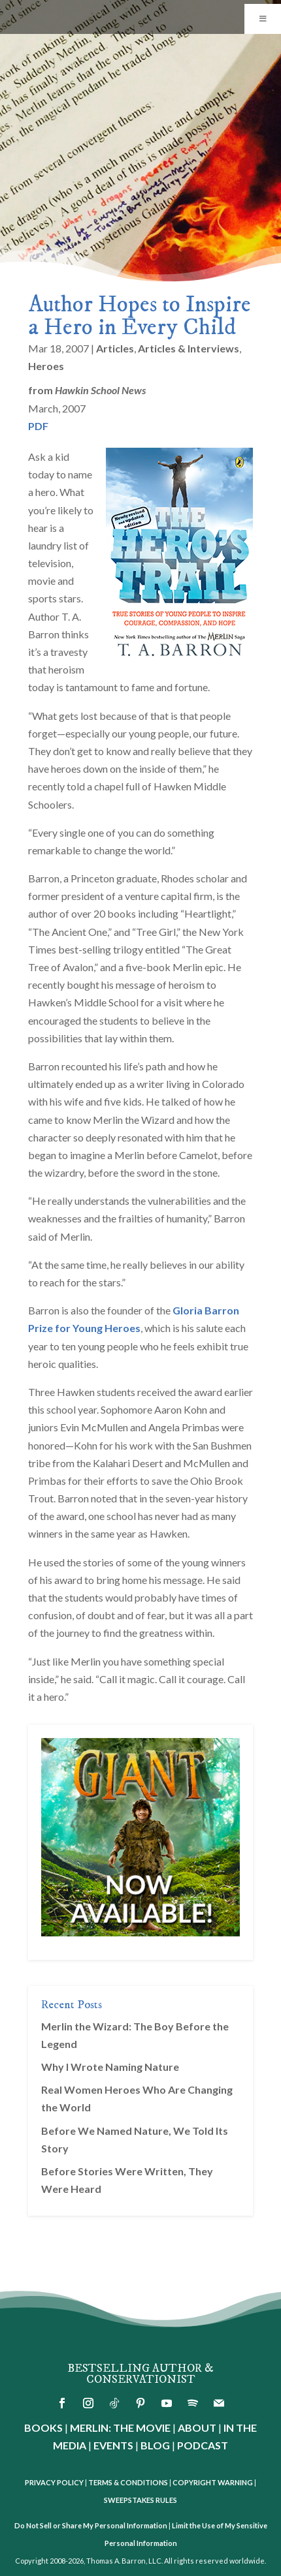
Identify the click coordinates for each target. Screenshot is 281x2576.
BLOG (155, 2445)
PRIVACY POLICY (54, 2482)
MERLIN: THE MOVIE (120, 2427)
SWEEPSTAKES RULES (140, 2500)
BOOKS (43, 2427)
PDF (38, 426)
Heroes (46, 366)
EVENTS (113, 2445)
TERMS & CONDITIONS (128, 2482)
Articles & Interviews (188, 348)
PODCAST (202, 2445)
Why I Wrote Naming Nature (110, 2066)
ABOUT (197, 2427)
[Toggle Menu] (262, 19)
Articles (115, 348)
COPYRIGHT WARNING (213, 2482)
